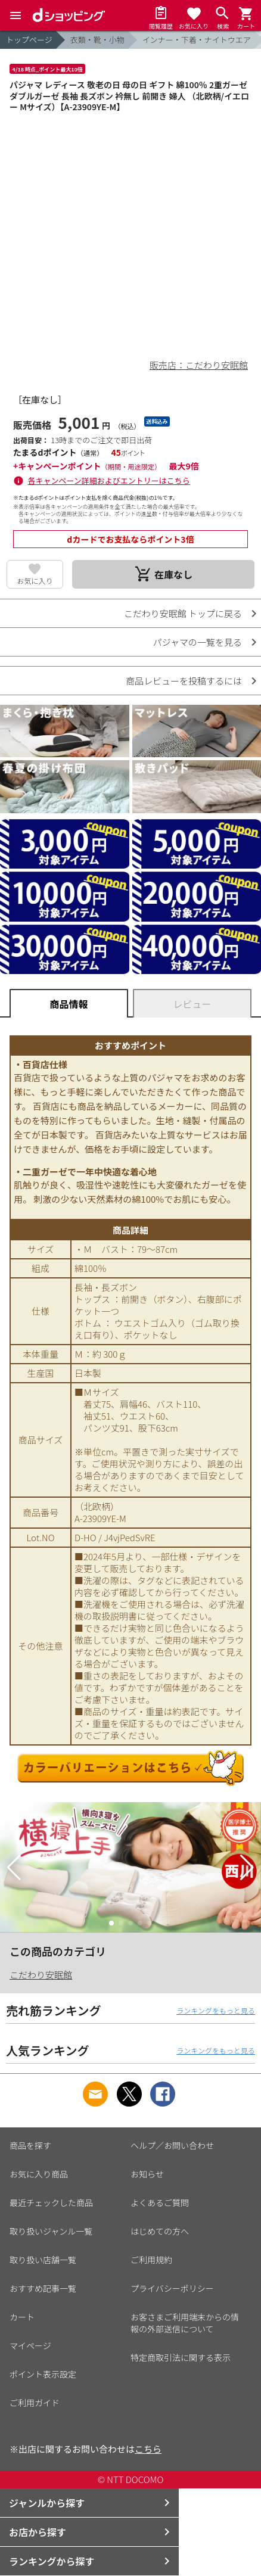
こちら (148, 2449)
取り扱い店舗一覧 (43, 2260)
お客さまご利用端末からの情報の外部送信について (184, 2323)
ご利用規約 (151, 2260)
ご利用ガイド (35, 2403)
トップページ (29, 39)
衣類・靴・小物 (97, 39)
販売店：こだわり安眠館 (199, 365)
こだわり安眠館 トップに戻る (183, 613)
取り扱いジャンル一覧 (51, 2231)
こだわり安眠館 (41, 1974)
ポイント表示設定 (43, 2374)
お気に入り (34, 580)
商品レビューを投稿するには (184, 680)
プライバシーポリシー (172, 2288)
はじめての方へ (159, 2231)
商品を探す (30, 2145)
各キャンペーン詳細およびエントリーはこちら (109, 480)
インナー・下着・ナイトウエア (196, 39)
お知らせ (147, 2174)
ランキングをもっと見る (215, 2010)
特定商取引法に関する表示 (180, 2357)
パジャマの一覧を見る (197, 641)
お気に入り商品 (39, 2174)
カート (22, 2317)
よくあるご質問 (159, 2202)
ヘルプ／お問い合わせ (172, 2145)
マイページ (30, 2345)
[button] (14, 1868)
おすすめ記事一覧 (43, 2288)
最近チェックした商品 (51, 2202)
